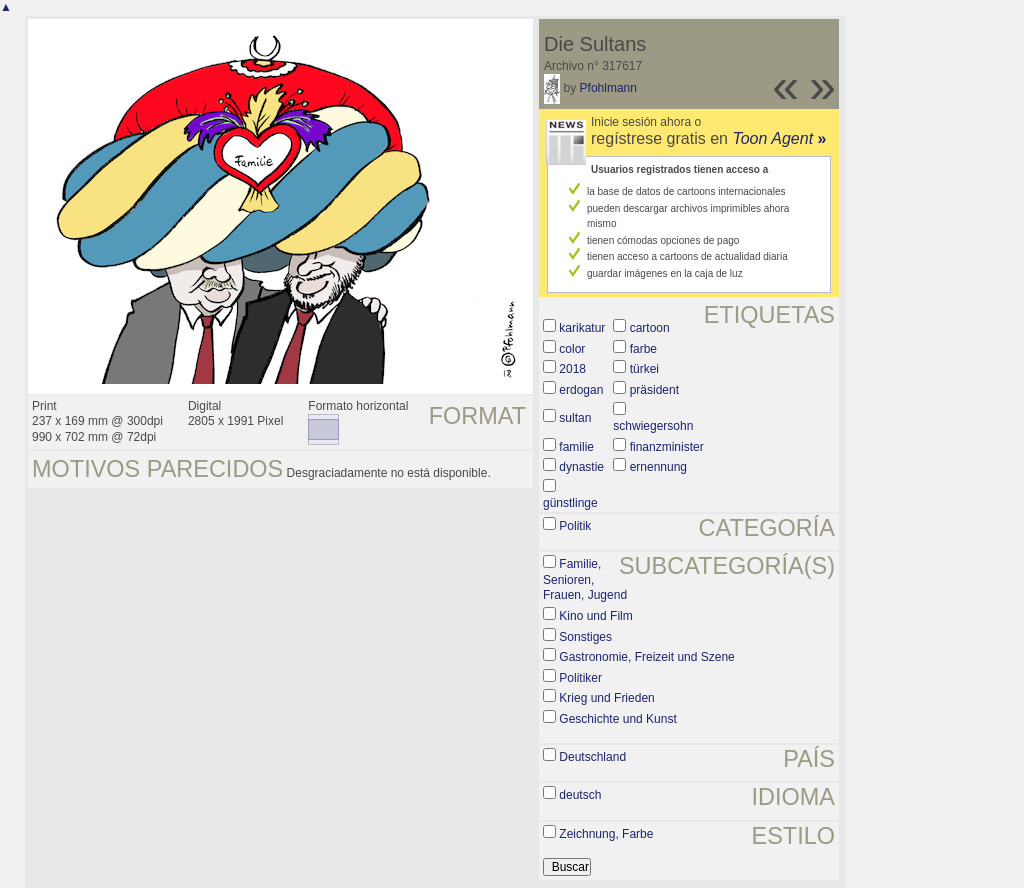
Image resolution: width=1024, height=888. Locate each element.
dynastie (581, 467)
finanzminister (667, 447)
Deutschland (592, 757)
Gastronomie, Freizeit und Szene (646, 657)
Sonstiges (585, 637)
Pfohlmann (608, 88)
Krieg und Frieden (606, 698)
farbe (643, 349)
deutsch (580, 795)
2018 (572, 369)
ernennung (658, 467)
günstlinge (570, 503)
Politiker (580, 678)
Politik (575, 526)
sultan (575, 418)
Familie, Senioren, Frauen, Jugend (585, 579)
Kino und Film (595, 616)
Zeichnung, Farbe (606, 834)
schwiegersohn (653, 426)
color (572, 349)
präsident (654, 390)
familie (576, 447)
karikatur (582, 328)
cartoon (650, 328)
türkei (644, 369)
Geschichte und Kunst (617, 719)
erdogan (581, 390)
